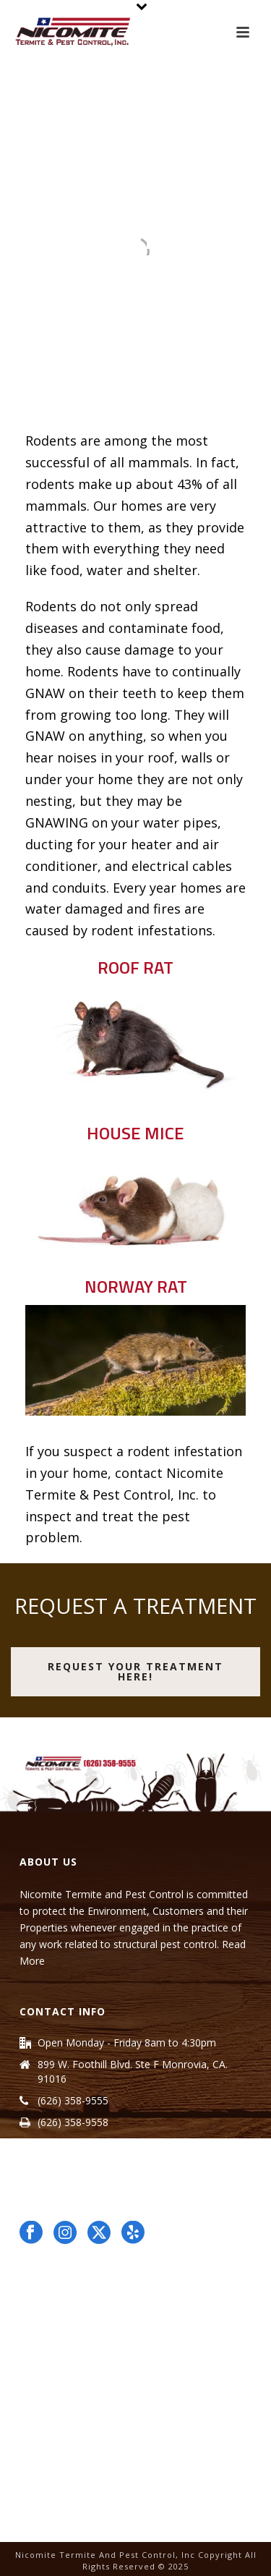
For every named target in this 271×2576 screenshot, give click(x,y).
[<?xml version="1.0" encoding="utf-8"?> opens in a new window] (99, 2233)
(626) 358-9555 (73, 2100)
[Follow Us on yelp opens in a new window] (133, 2233)
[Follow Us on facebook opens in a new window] (31, 2233)
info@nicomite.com (83, 2144)
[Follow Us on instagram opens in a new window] (65, 2233)
